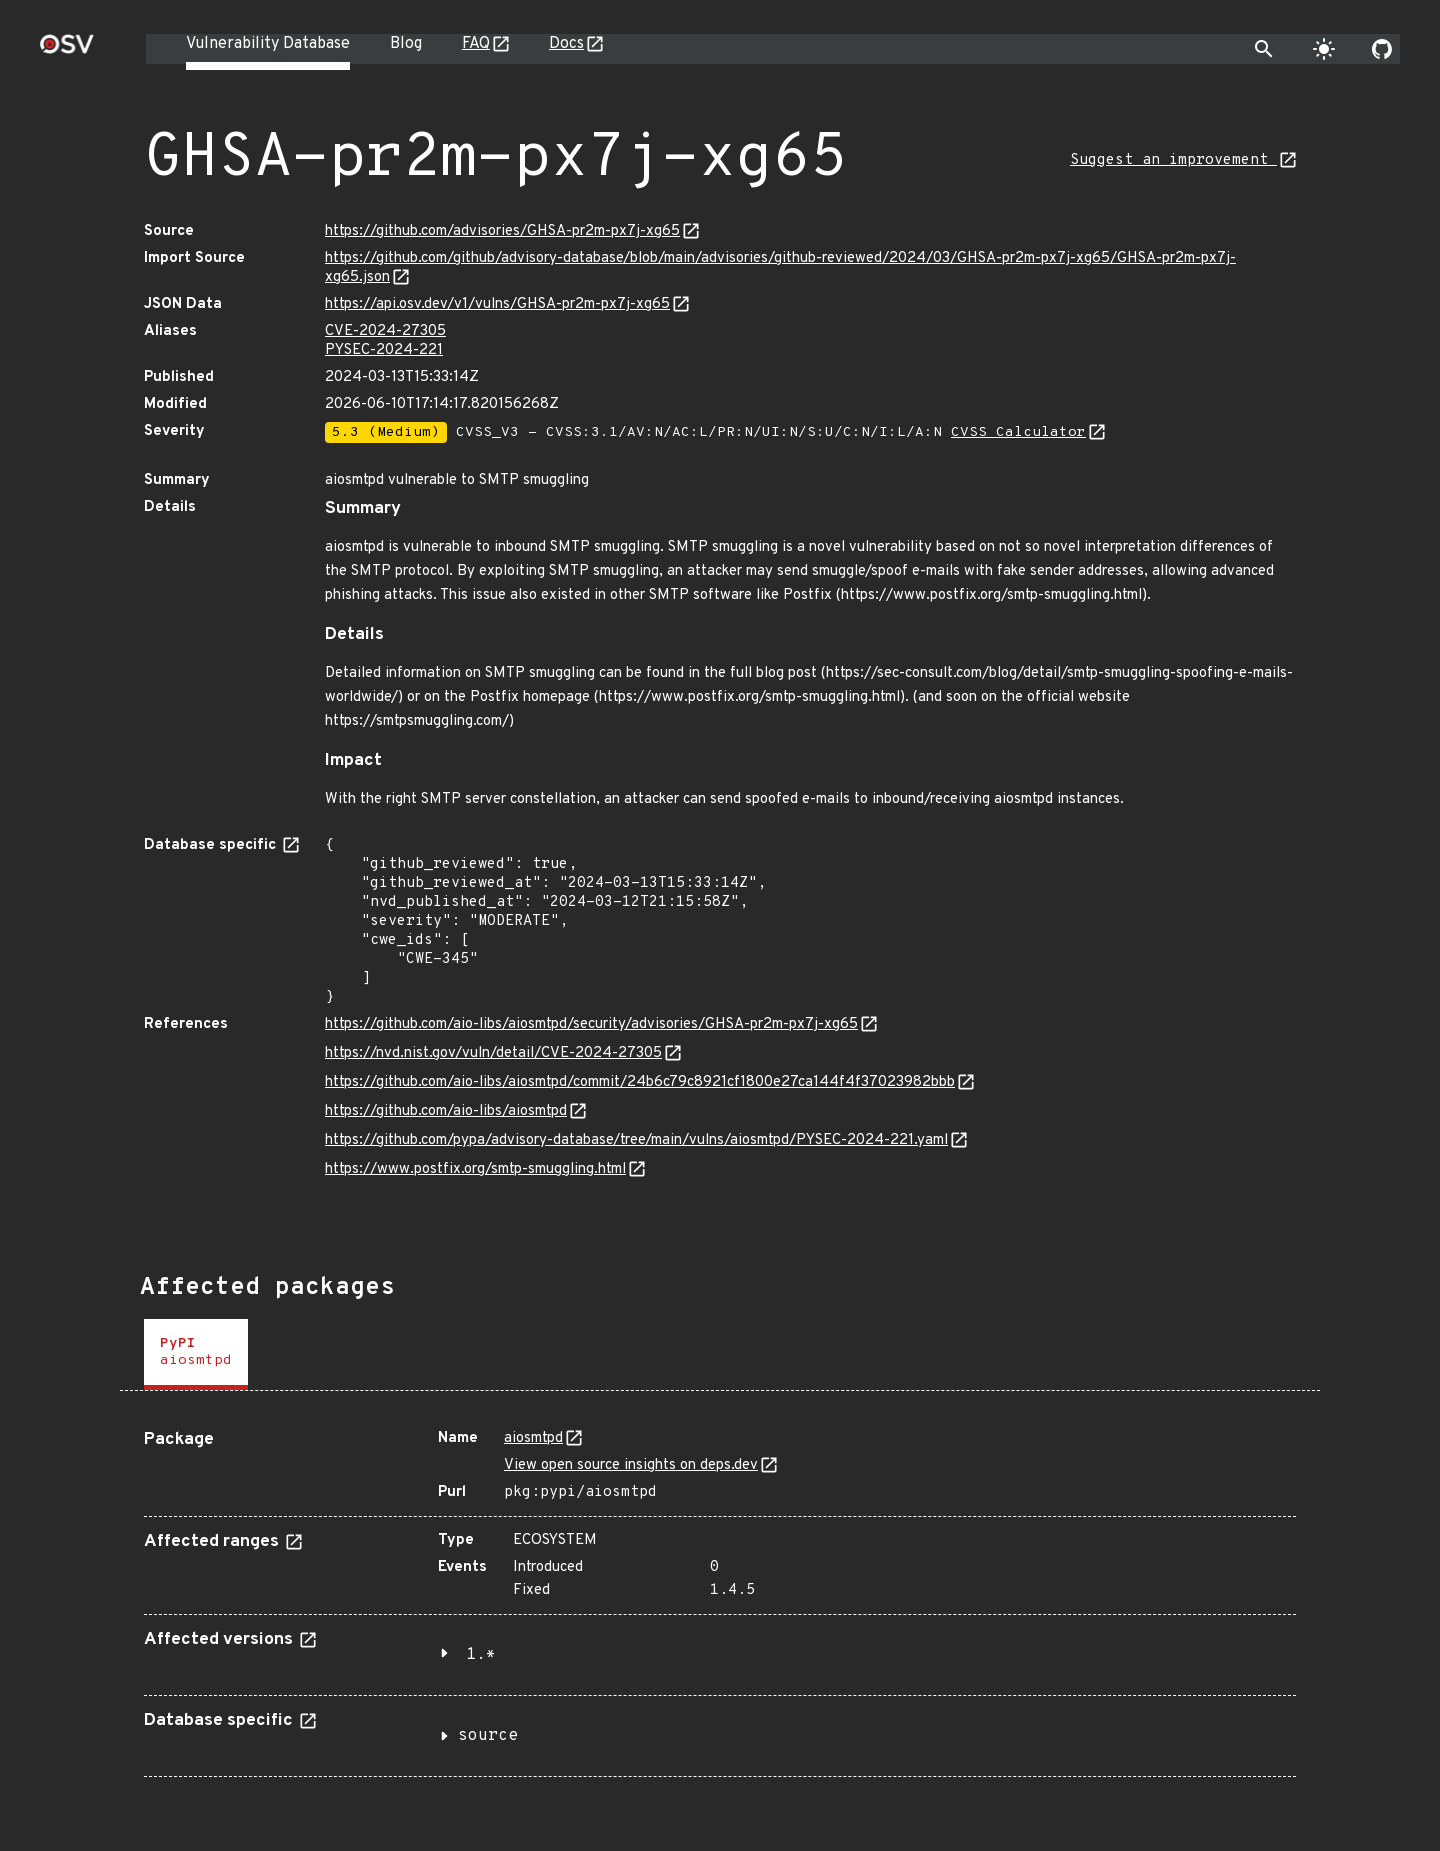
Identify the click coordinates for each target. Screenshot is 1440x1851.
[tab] (196, 1354)
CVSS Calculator (1018, 432)
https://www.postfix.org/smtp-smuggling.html (475, 1169)
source (488, 1736)
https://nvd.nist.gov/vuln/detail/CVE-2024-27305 (493, 1053)
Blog (406, 44)
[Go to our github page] (1382, 49)
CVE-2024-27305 (385, 331)
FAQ (476, 44)
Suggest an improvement (1173, 160)
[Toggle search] (1264, 49)
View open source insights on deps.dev (631, 1465)
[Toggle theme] (1324, 49)
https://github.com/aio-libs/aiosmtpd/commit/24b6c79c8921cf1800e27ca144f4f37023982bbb (640, 1082)
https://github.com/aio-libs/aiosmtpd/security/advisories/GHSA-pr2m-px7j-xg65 (591, 1024)
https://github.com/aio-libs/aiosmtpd (446, 1111)
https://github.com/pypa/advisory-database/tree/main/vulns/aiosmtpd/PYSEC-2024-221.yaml (636, 1140)
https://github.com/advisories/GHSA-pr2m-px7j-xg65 (502, 231)
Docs (566, 44)
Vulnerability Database (268, 44)
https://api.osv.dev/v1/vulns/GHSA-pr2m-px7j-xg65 (497, 304)
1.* (481, 1655)
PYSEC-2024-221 (384, 350)
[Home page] (67, 50)
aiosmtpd (533, 1438)
